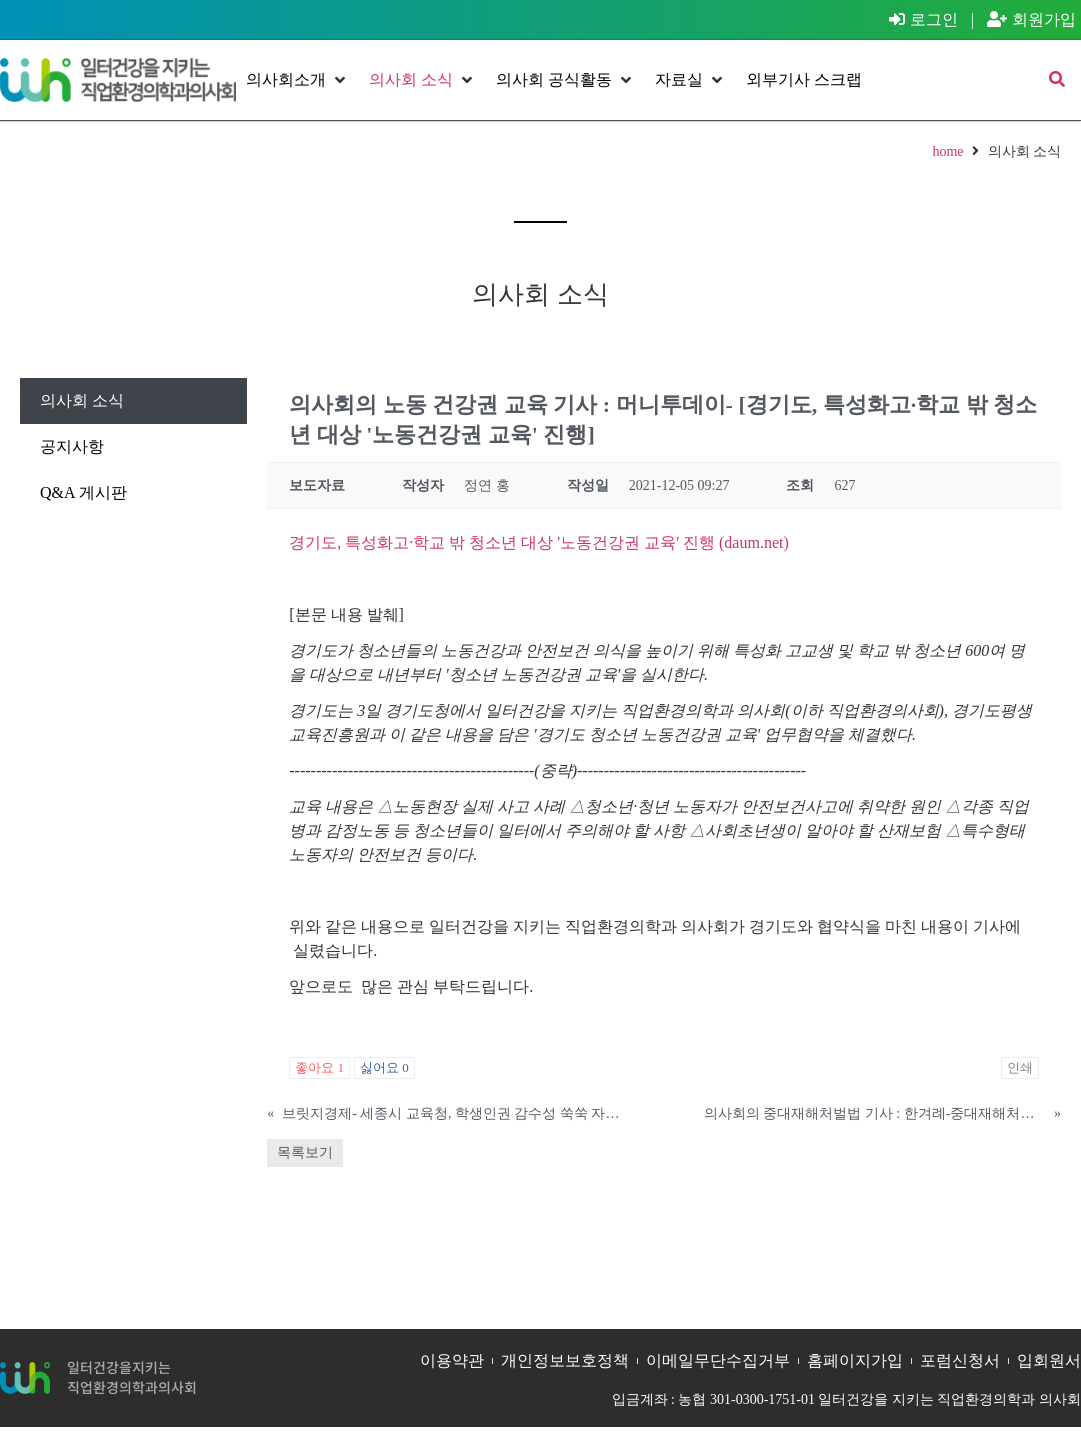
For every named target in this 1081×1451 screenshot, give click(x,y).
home (947, 151)
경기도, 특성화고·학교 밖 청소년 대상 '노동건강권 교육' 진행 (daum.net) (539, 542)
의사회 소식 (82, 400)
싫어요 (384, 1067)
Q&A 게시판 (83, 492)
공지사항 (72, 446)
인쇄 (1020, 1067)
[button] (297, 80)
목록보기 (305, 1152)
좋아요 (319, 1067)
